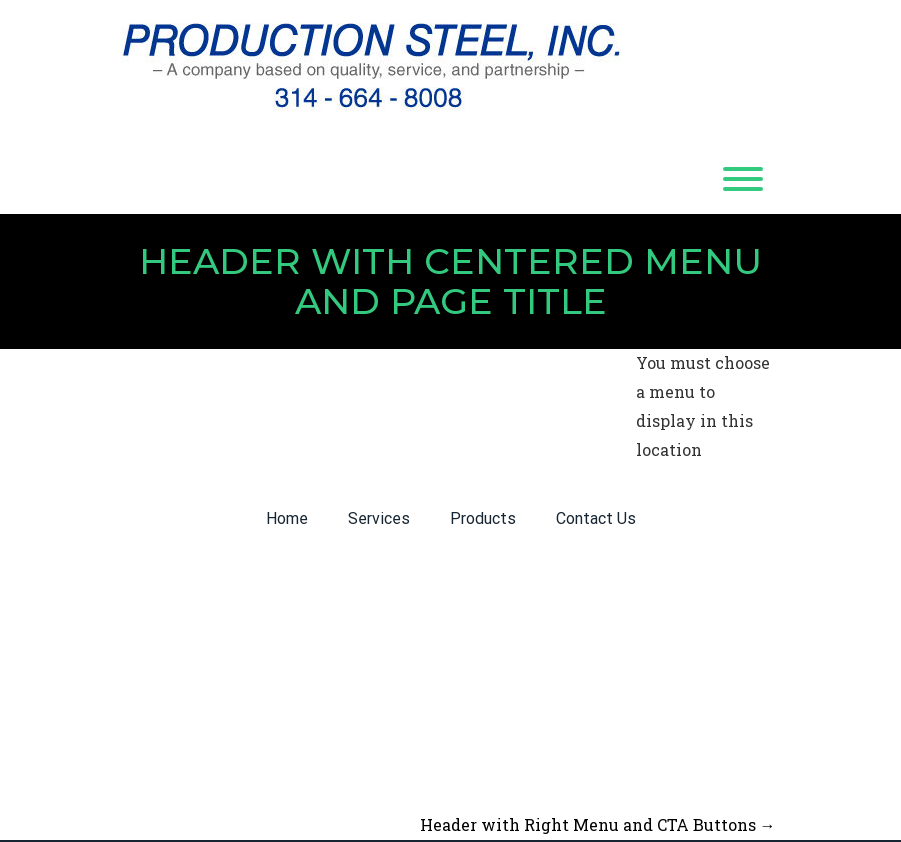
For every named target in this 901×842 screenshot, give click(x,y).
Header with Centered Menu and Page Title (450, 281)
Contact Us (596, 518)
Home (287, 518)
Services (379, 518)
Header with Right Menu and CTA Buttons (598, 824)
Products (483, 518)
